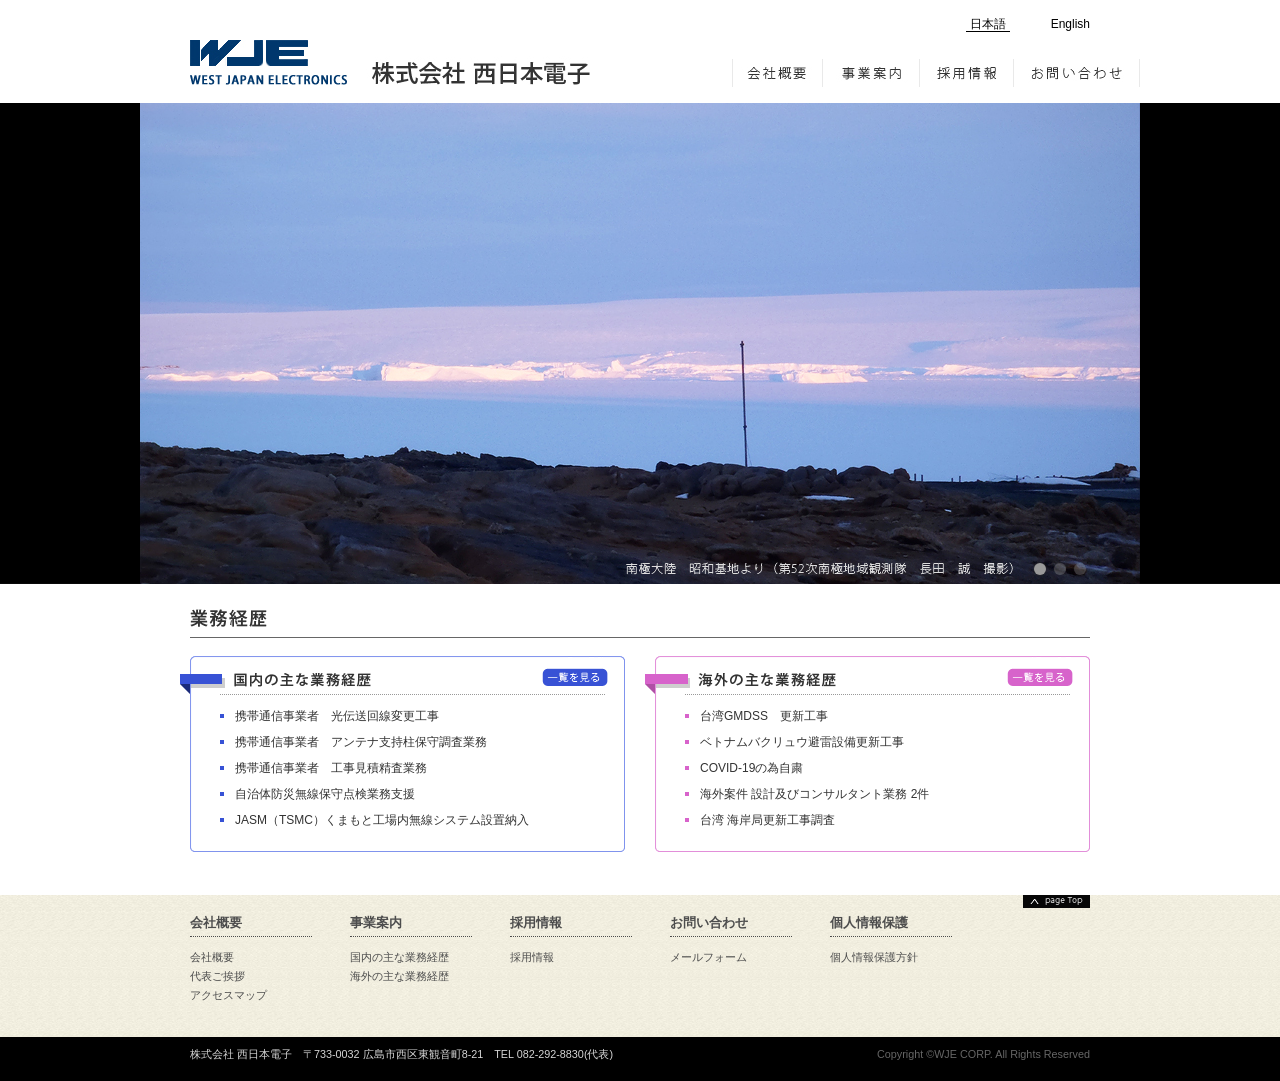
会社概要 (777, 73)
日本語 (988, 24)
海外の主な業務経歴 (399, 976)
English (1070, 24)
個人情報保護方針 (874, 957)
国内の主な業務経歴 (399, 957)
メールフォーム (708, 957)
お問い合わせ (1077, 73)
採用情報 (967, 73)
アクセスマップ (228, 995)
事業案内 (871, 73)
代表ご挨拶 (217, 976)
